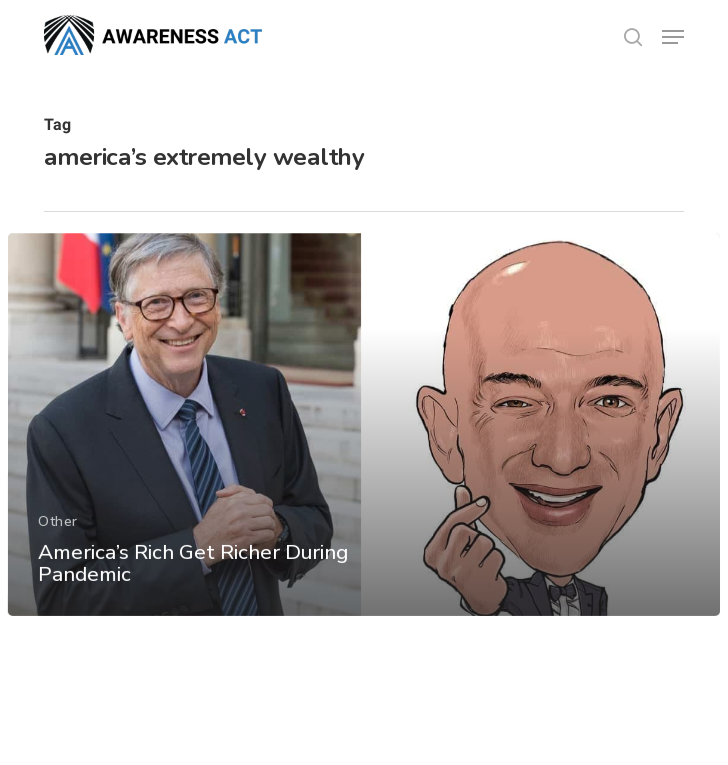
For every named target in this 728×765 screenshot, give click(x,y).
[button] (673, 37)
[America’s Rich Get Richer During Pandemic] (363, 439)
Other (58, 535)
